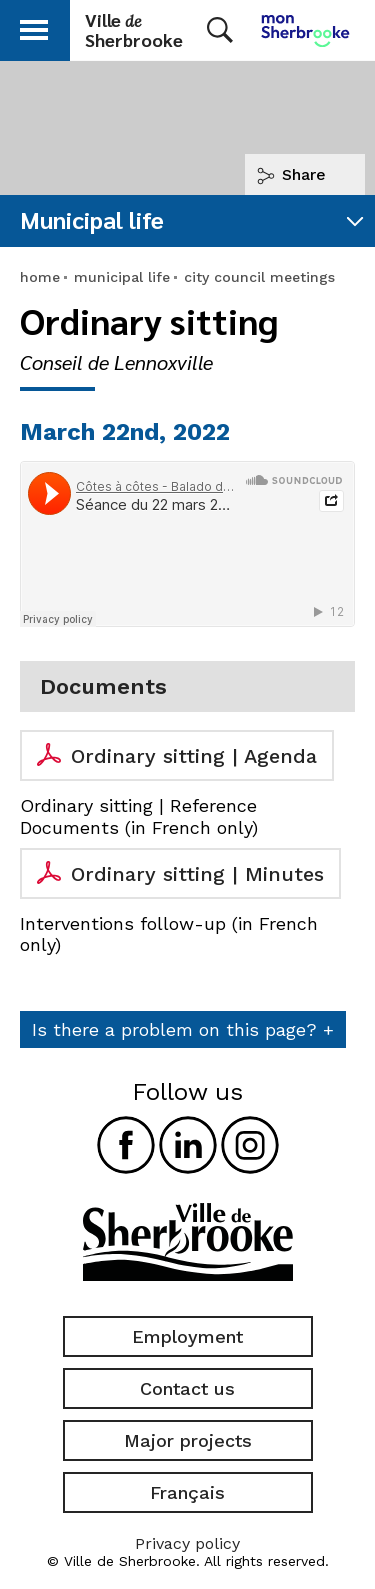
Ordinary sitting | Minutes (197, 874)
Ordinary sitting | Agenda (194, 756)
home (40, 277)
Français (187, 1492)
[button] (34, 26)
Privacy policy (187, 1543)
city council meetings (259, 277)
